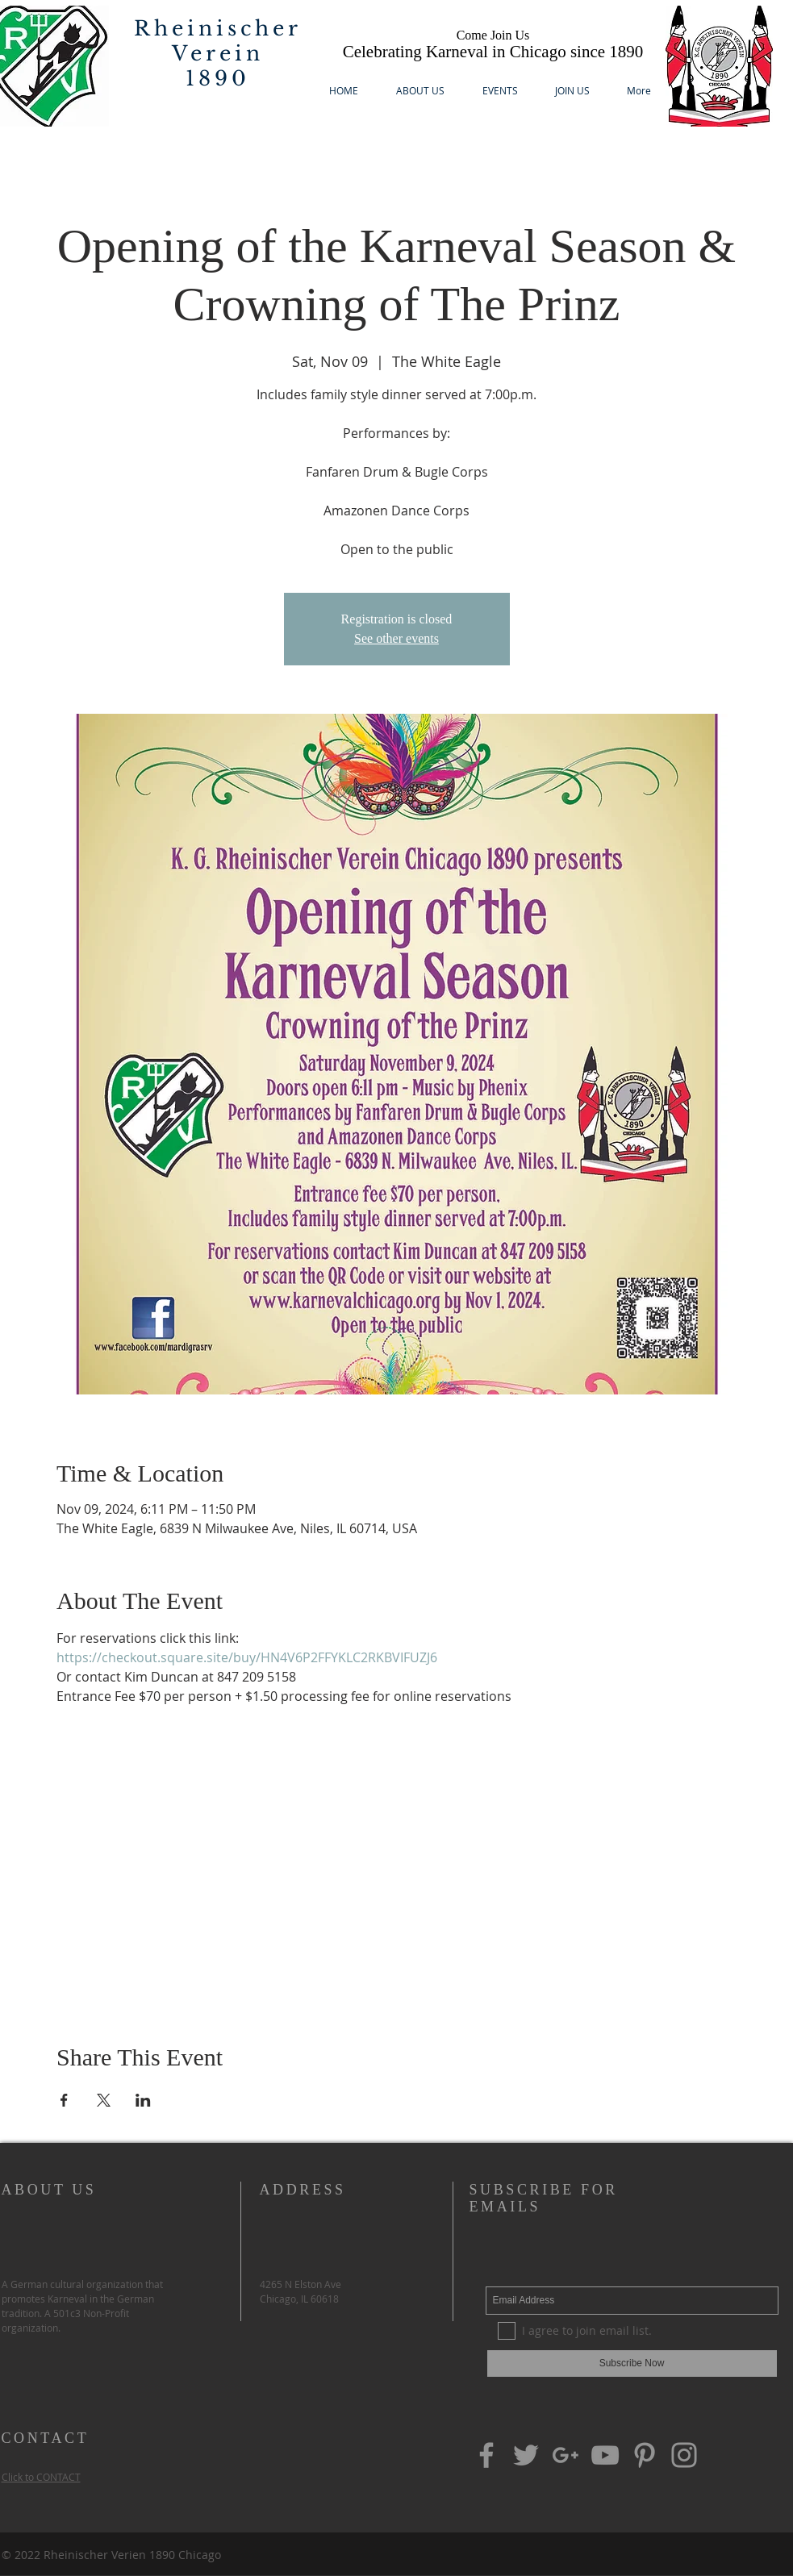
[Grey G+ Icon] (565, 2455)
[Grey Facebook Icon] (486, 2455)
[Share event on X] (103, 2100)
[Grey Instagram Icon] (684, 2455)
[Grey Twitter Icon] (526, 2455)
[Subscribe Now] (632, 2363)
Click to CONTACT (41, 2476)
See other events (396, 638)
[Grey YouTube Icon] (605, 2455)
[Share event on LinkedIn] (143, 2100)
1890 (218, 78)
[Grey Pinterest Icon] (645, 2455)
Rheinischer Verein (218, 41)
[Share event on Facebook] (64, 2100)
